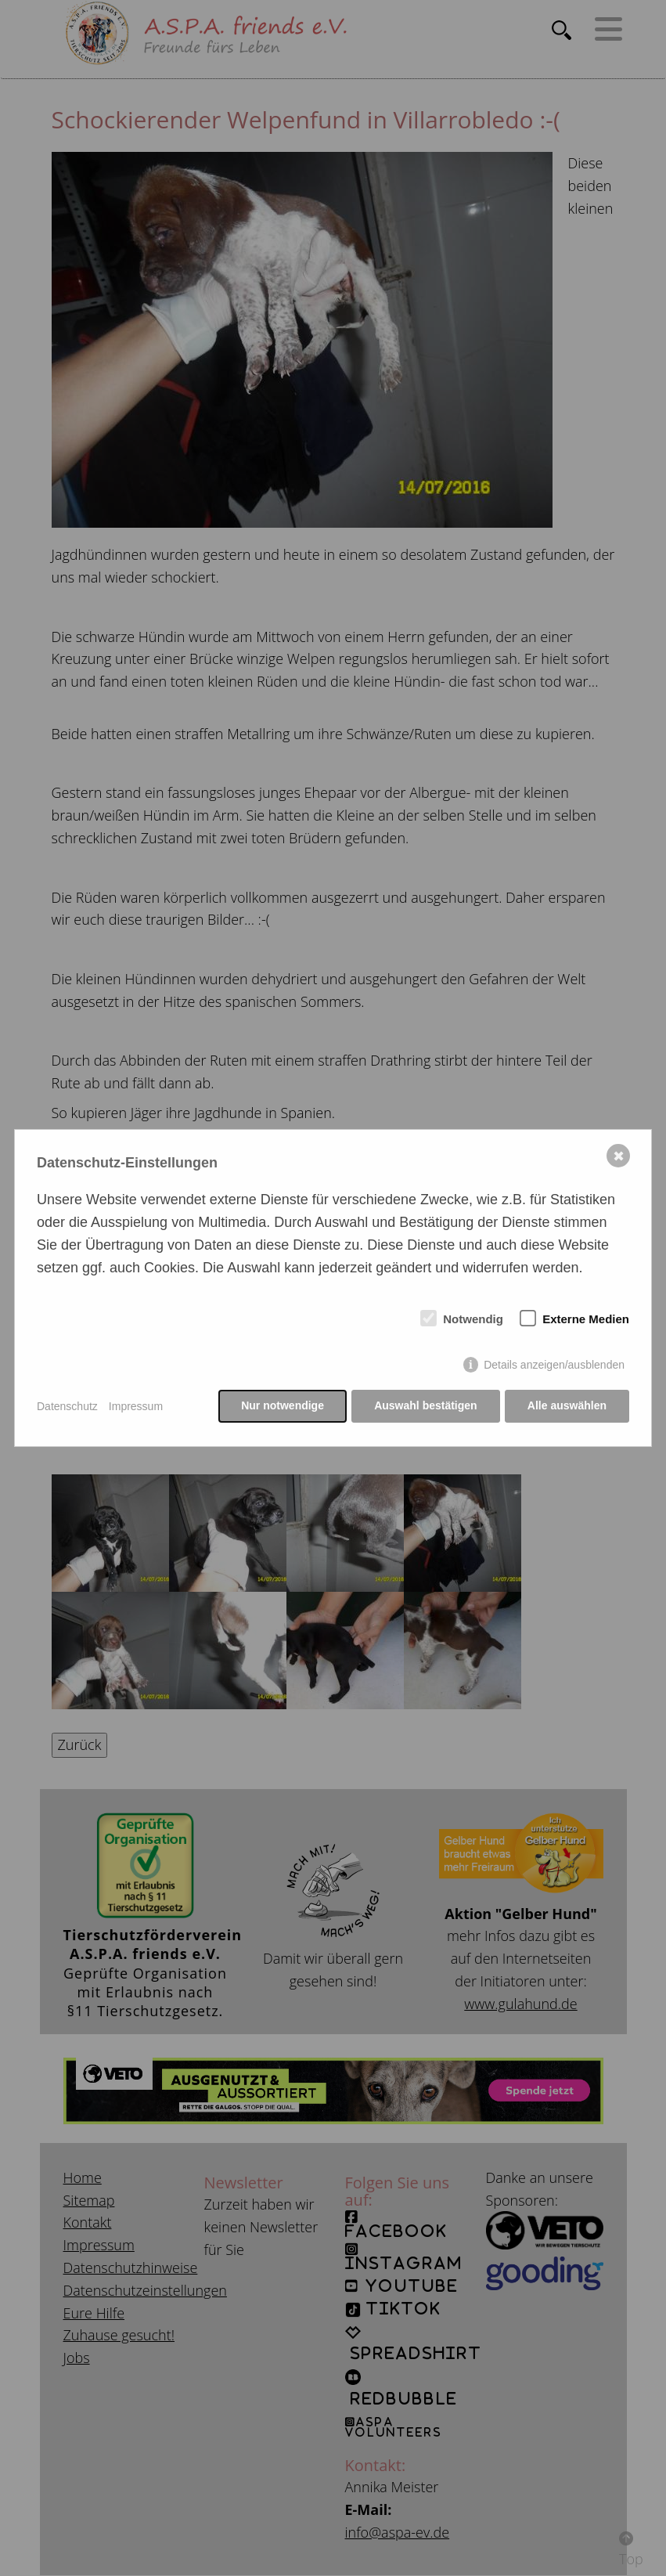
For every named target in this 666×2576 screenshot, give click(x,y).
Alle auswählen (567, 1406)
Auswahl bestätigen (424, 1406)
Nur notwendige (281, 1406)
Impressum (136, 1406)
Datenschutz (67, 1406)
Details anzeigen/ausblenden (554, 1365)
